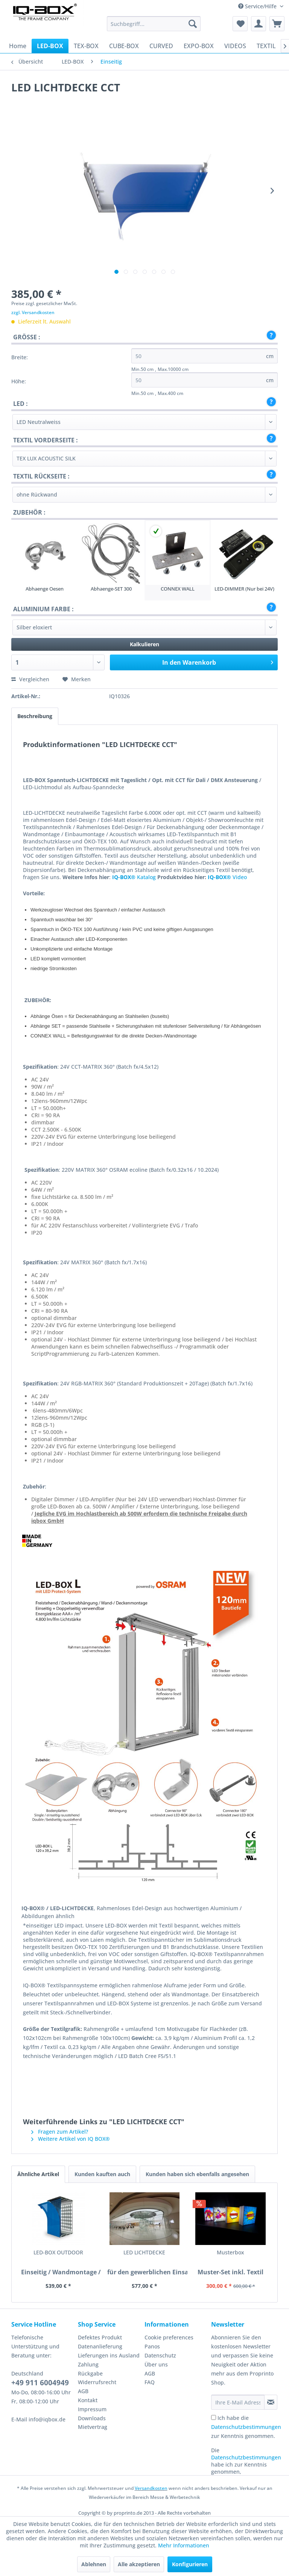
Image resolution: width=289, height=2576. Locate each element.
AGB (83, 2391)
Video (227, 877)
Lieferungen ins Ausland (109, 2355)
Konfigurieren (190, 2564)
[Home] (18, 46)
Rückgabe (90, 2373)
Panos (152, 2346)
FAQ (149, 2382)
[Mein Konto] (258, 23)
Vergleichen (30, 679)
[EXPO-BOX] (198, 46)
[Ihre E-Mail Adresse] (238, 2402)
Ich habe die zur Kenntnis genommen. (246, 2426)
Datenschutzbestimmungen (246, 2426)
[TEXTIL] (266, 46)
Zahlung (88, 2364)
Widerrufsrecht (97, 2382)
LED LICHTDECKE (93, 2256)
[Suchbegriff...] (154, 23)
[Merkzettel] (240, 23)
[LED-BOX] (50, 46)
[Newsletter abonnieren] (270, 2402)
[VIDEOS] (235, 46)
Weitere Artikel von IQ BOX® (70, 2138)
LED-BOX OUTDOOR (41, 2256)
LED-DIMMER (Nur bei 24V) (244, 588)
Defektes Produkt (100, 2337)
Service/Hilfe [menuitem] (258, 6)
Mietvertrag (92, 2426)
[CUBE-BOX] (124, 46)
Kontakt (87, 2400)
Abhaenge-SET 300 (111, 588)
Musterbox (144, 2252)
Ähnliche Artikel (38, 2174)
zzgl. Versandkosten (33, 312)
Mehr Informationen (183, 2545)
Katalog (134, 877)
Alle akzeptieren (139, 2564)
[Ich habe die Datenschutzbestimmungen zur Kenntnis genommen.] (213, 2417)
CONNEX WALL (178, 588)
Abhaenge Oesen (45, 588)
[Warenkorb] (276, 23)
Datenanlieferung (100, 2346)
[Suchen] (193, 23)
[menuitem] (154, 23)
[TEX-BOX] (86, 46)
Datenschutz (160, 2355)
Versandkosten (151, 2488)
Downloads (92, 2418)
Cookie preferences (168, 2337)
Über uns (156, 2364)
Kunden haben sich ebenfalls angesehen (197, 2174)
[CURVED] (161, 46)
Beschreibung (34, 716)
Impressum (92, 2409)
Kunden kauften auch (102, 2174)
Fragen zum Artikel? (59, 2131)
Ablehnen (93, 2564)
